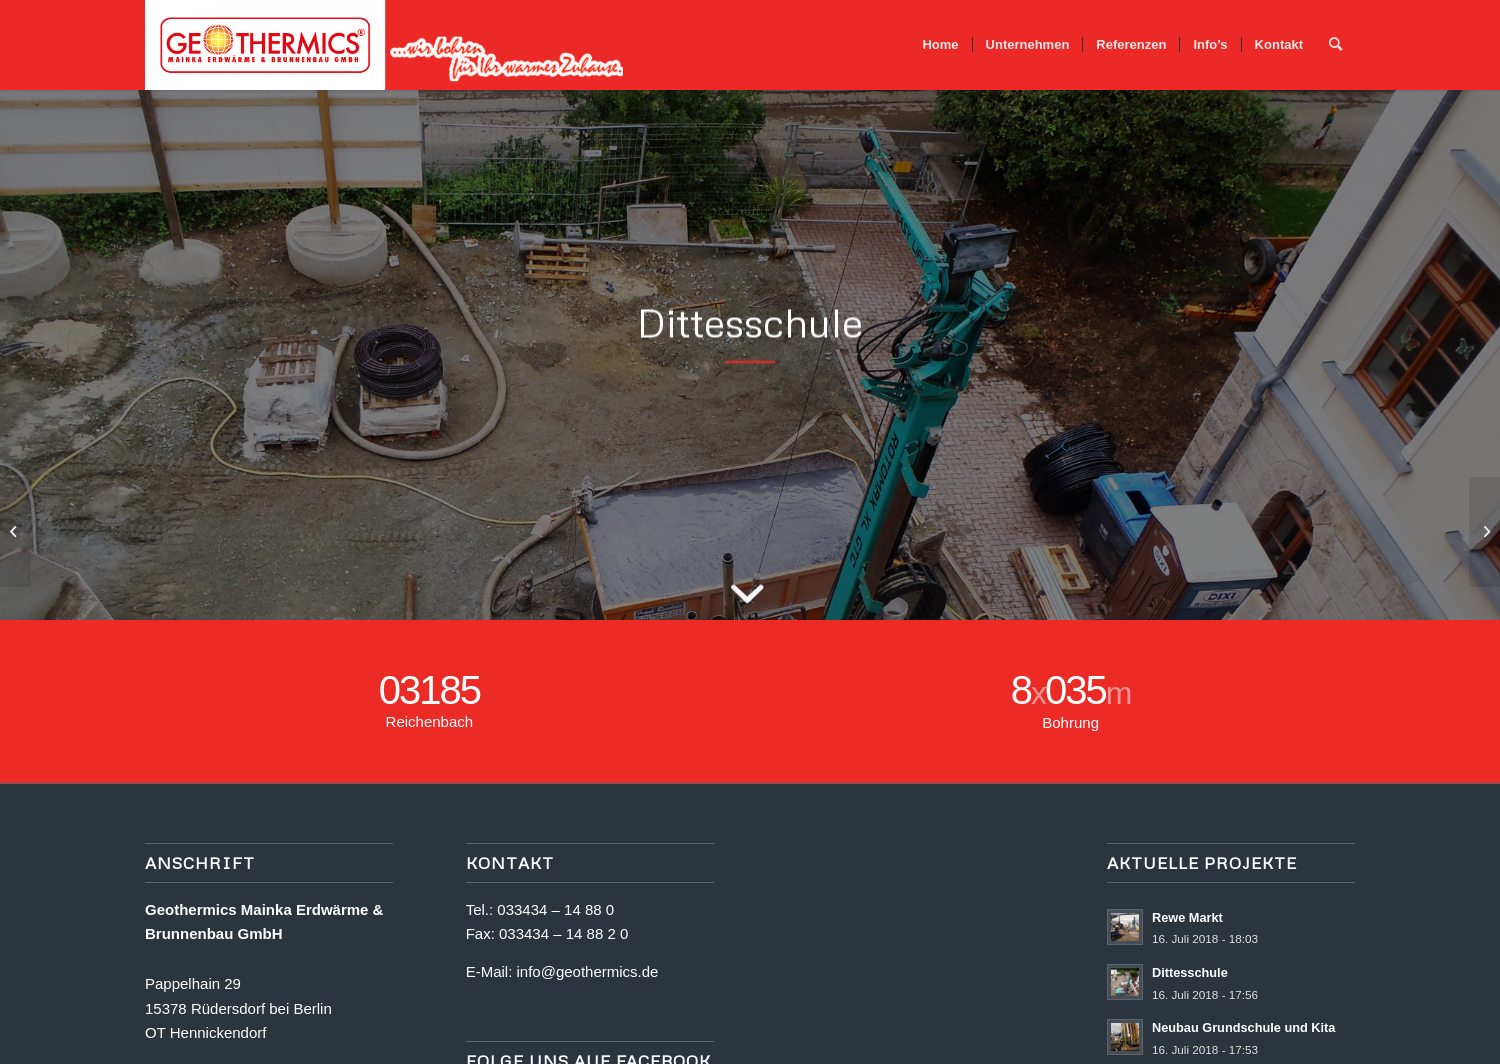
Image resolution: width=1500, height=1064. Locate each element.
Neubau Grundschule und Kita (1243, 1027)
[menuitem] (940, 45)
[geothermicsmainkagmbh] (385, 45)
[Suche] (1335, 45)
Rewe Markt (1187, 917)
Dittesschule (1190, 972)
